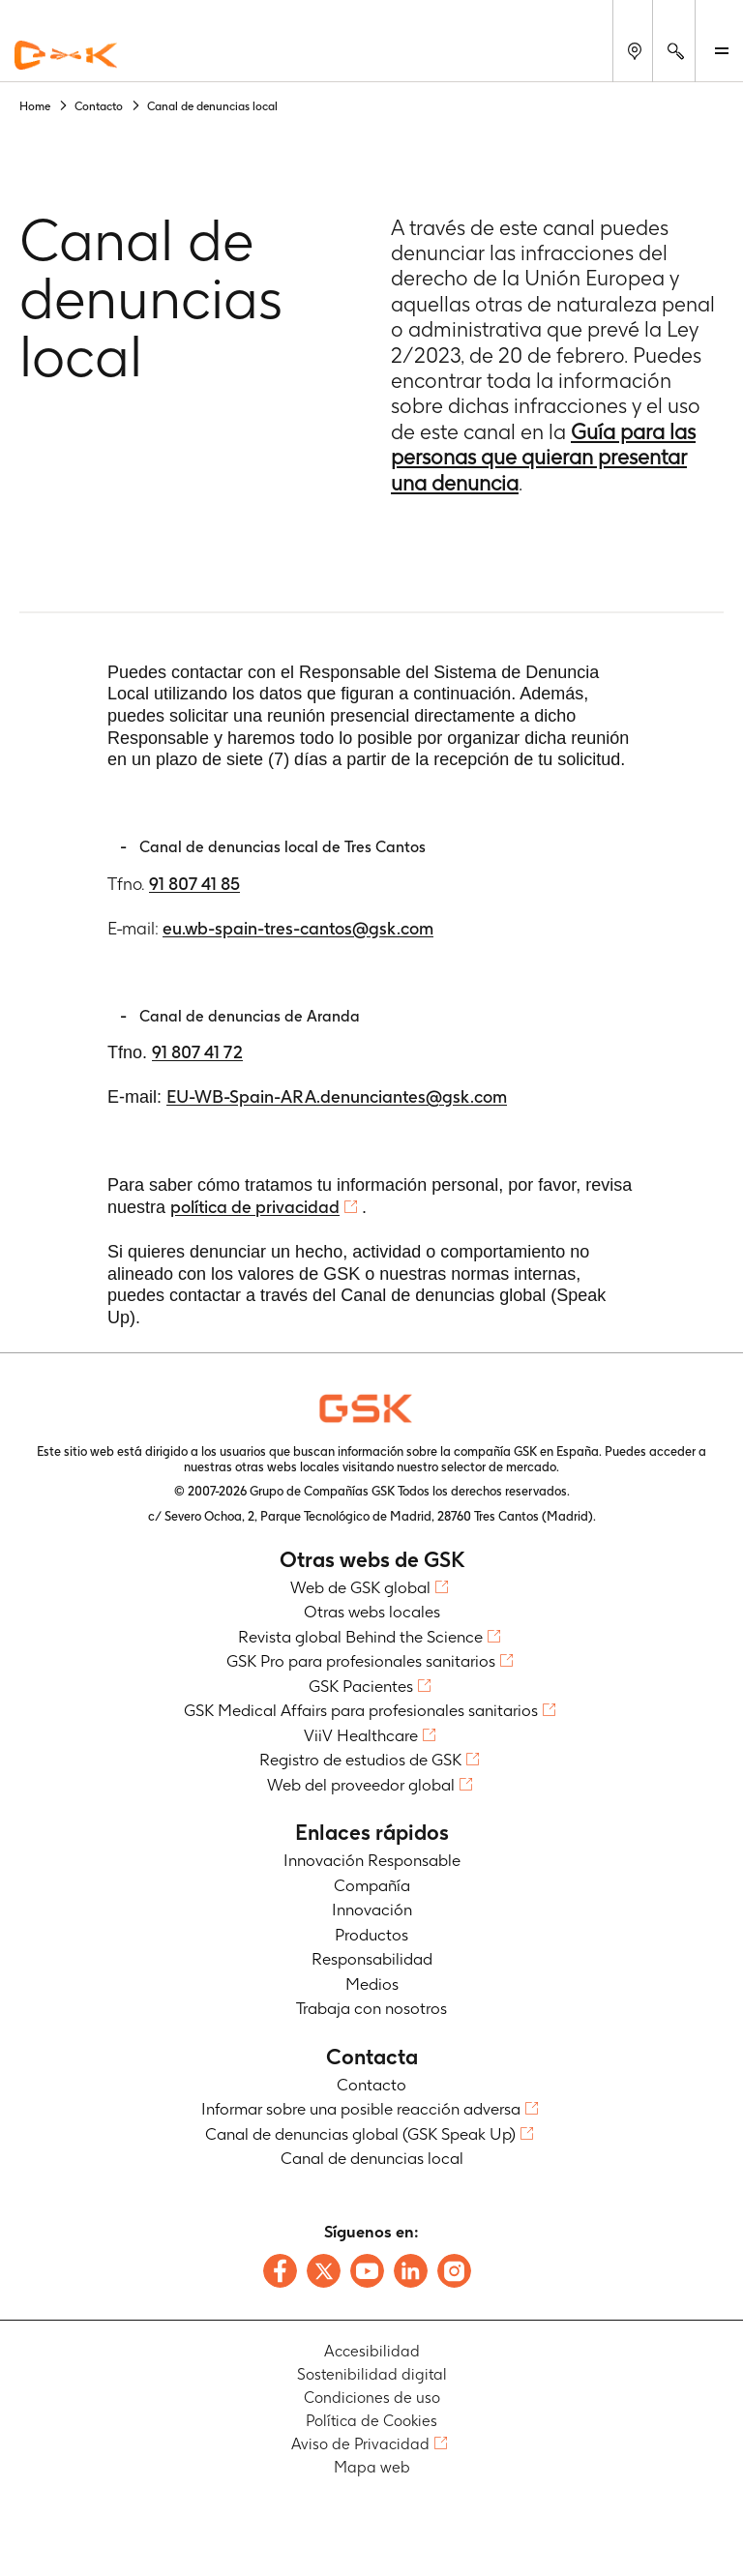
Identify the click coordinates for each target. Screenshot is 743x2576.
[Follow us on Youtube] (367, 2271)
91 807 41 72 (197, 1052)
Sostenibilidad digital (372, 2374)
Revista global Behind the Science (360, 1636)
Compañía (372, 1885)
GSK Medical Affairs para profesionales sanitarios (361, 1710)
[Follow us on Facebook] (280, 2271)
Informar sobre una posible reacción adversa (360, 2108)
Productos (371, 1934)
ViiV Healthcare (361, 1735)
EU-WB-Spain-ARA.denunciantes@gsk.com (336, 1096)
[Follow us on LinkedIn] (411, 2271)
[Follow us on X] (324, 2271)
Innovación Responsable (372, 1860)
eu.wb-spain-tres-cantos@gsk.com (298, 928)
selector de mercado (498, 1467)
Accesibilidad (372, 2351)
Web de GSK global (360, 1587)
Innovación (372, 1909)
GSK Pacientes (361, 1686)
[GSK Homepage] (66, 56)
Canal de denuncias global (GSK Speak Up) (360, 2134)
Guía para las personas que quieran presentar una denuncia (543, 457)
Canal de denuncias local (372, 2158)
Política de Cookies (371, 2421)
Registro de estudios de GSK (360, 1759)
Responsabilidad (372, 1959)
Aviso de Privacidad (360, 2444)
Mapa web (372, 2467)
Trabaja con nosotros (371, 2008)
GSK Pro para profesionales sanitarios (360, 1661)
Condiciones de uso (372, 2397)
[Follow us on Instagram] (454, 2271)
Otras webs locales (372, 1611)
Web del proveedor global (361, 1784)
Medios (372, 1984)
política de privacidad (255, 1207)
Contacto (371, 2084)
